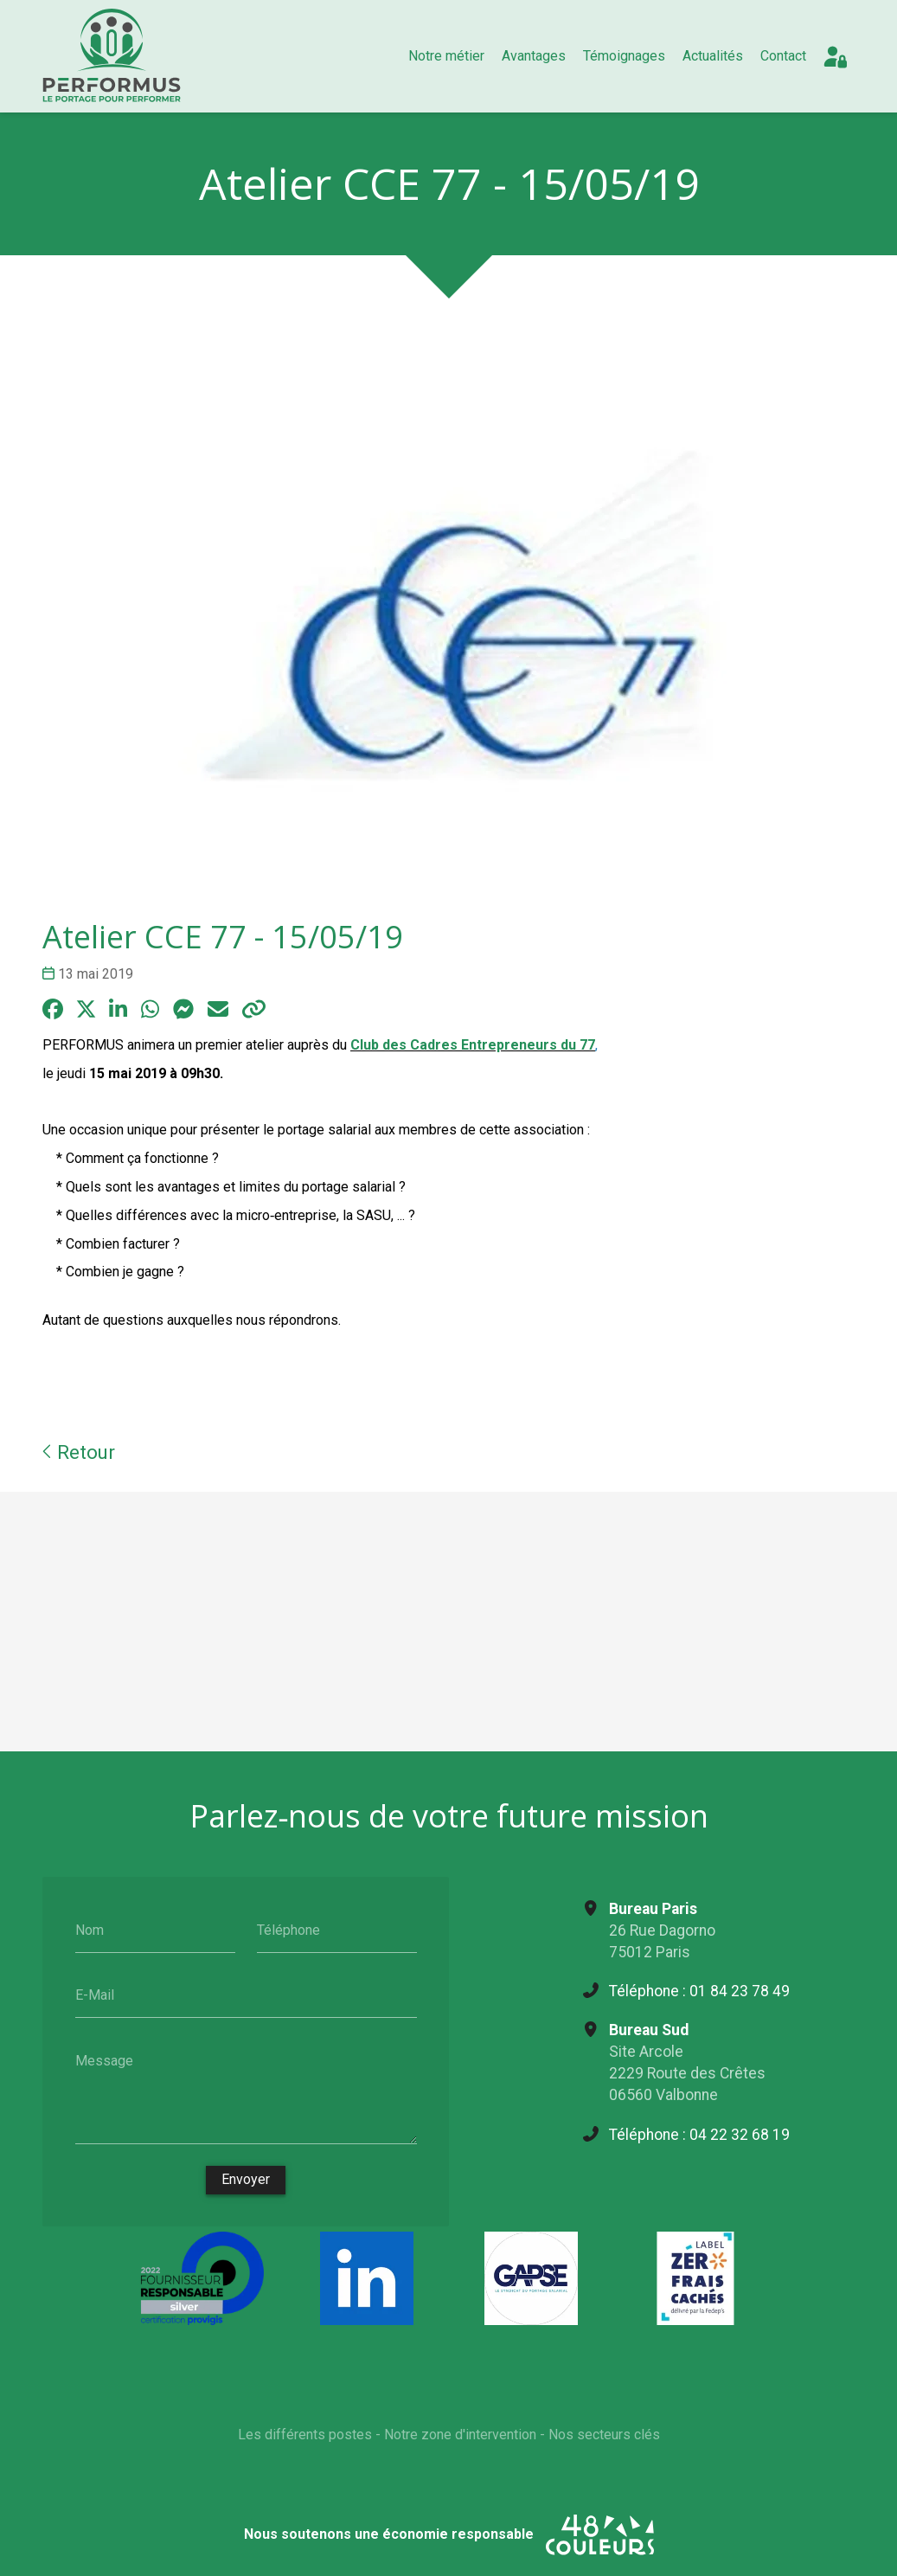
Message (103, 2060)
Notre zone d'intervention (459, 2434)
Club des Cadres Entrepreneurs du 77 (472, 1045)
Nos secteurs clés (603, 2434)
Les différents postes (304, 2434)
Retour (78, 1452)
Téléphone (287, 1929)
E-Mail (93, 1995)
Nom (88, 1929)
